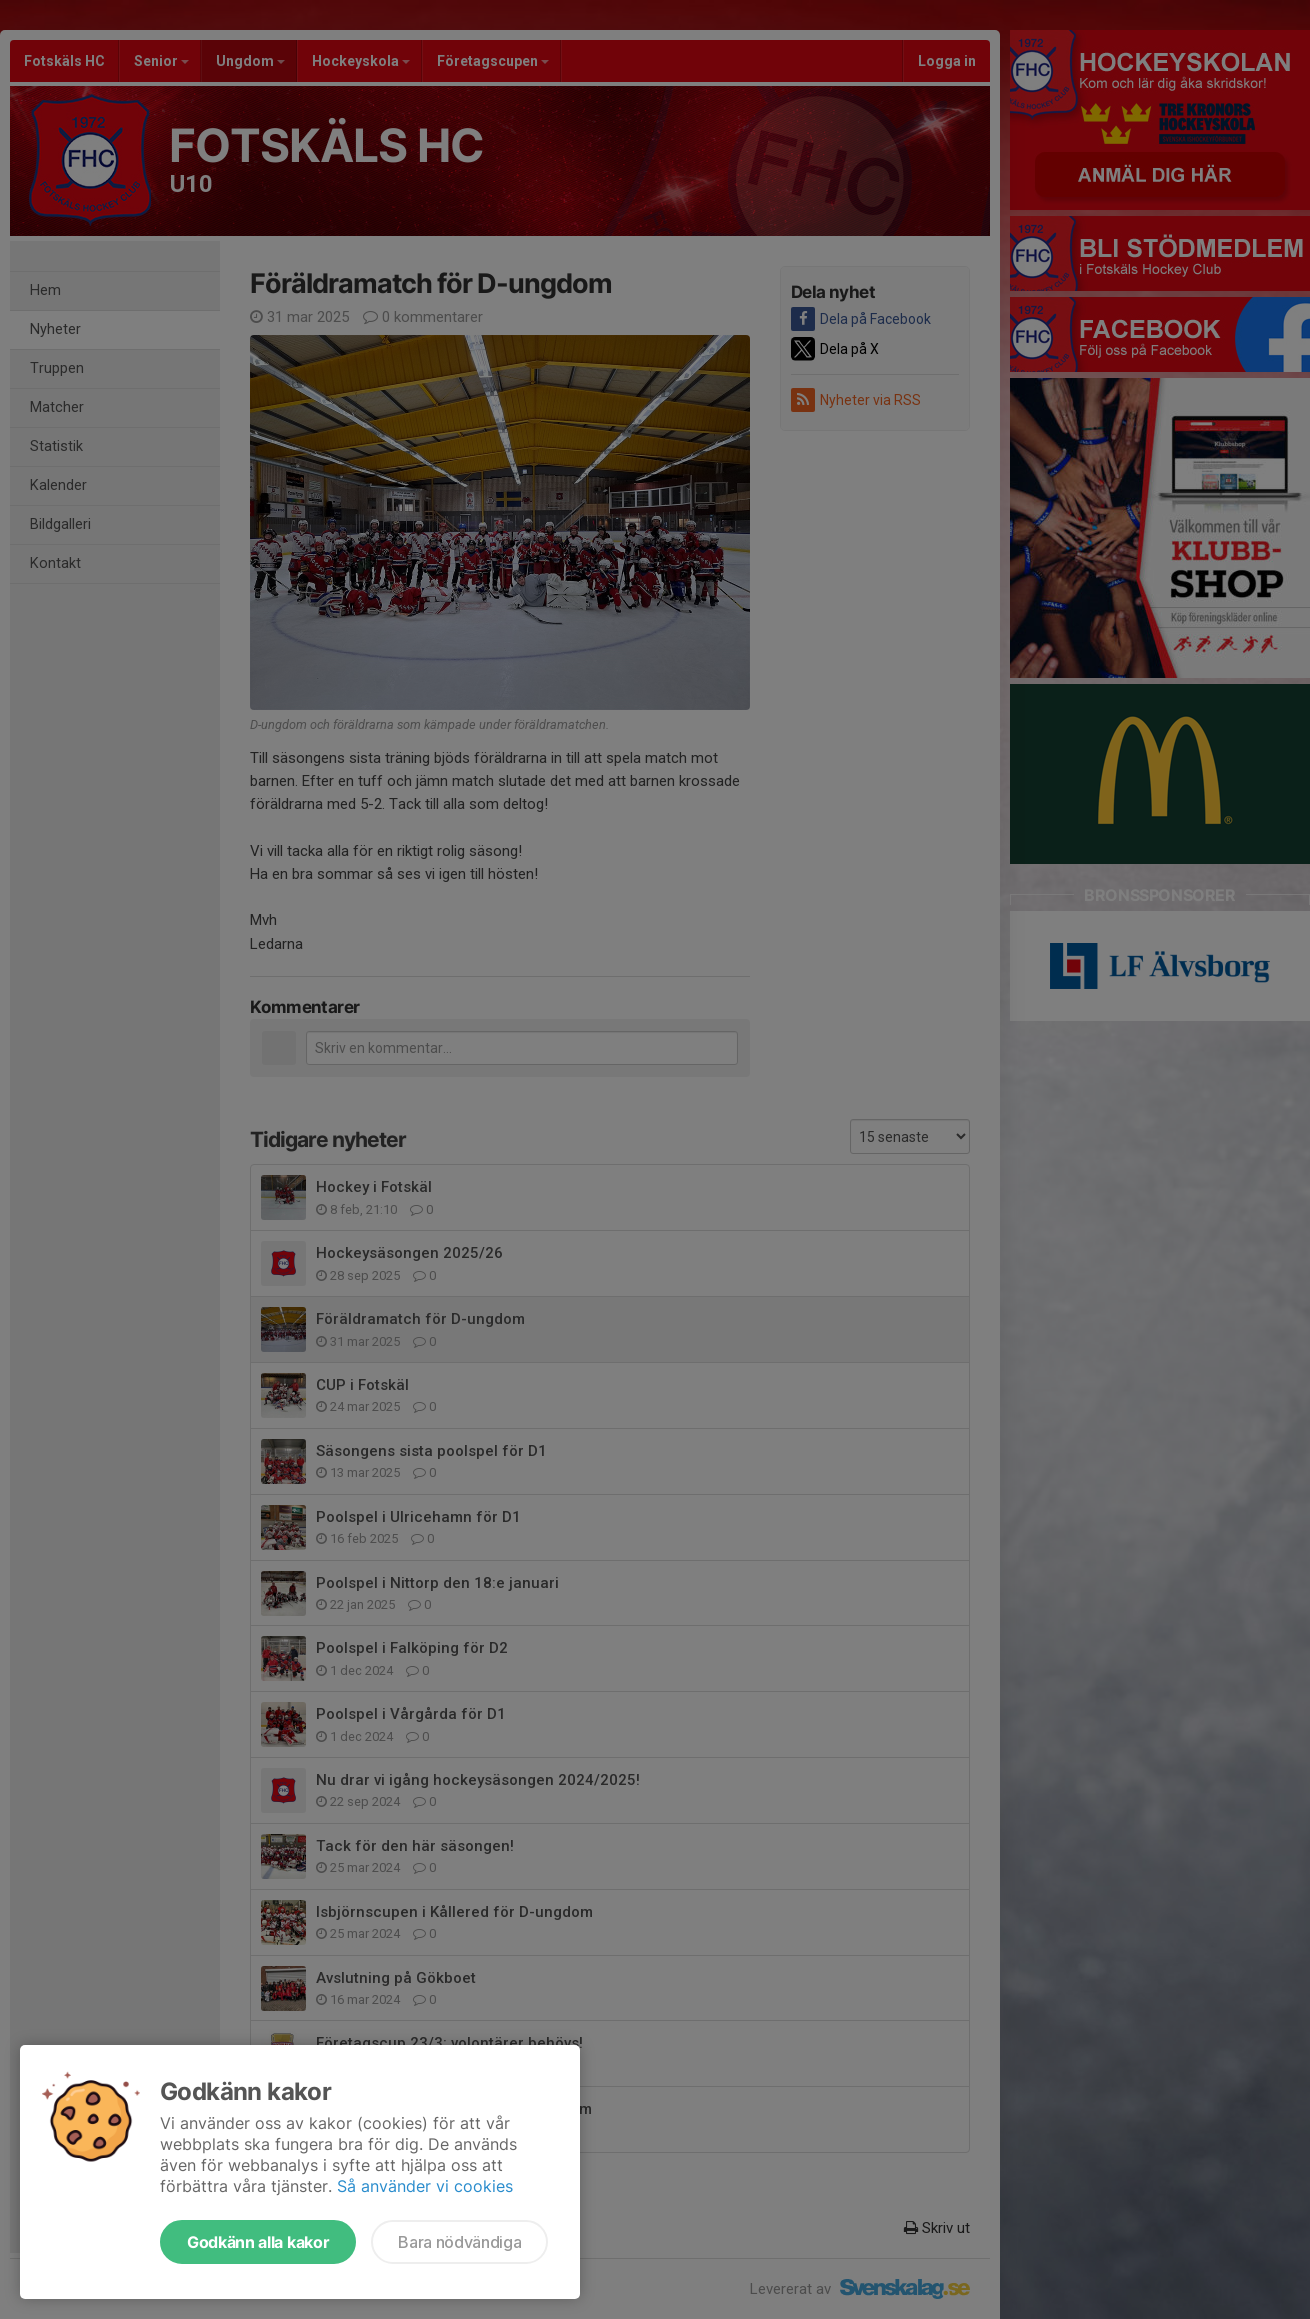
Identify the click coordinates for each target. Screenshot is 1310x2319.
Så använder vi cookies (425, 2186)
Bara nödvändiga (459, 2242)
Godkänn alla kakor (258, 2242)
